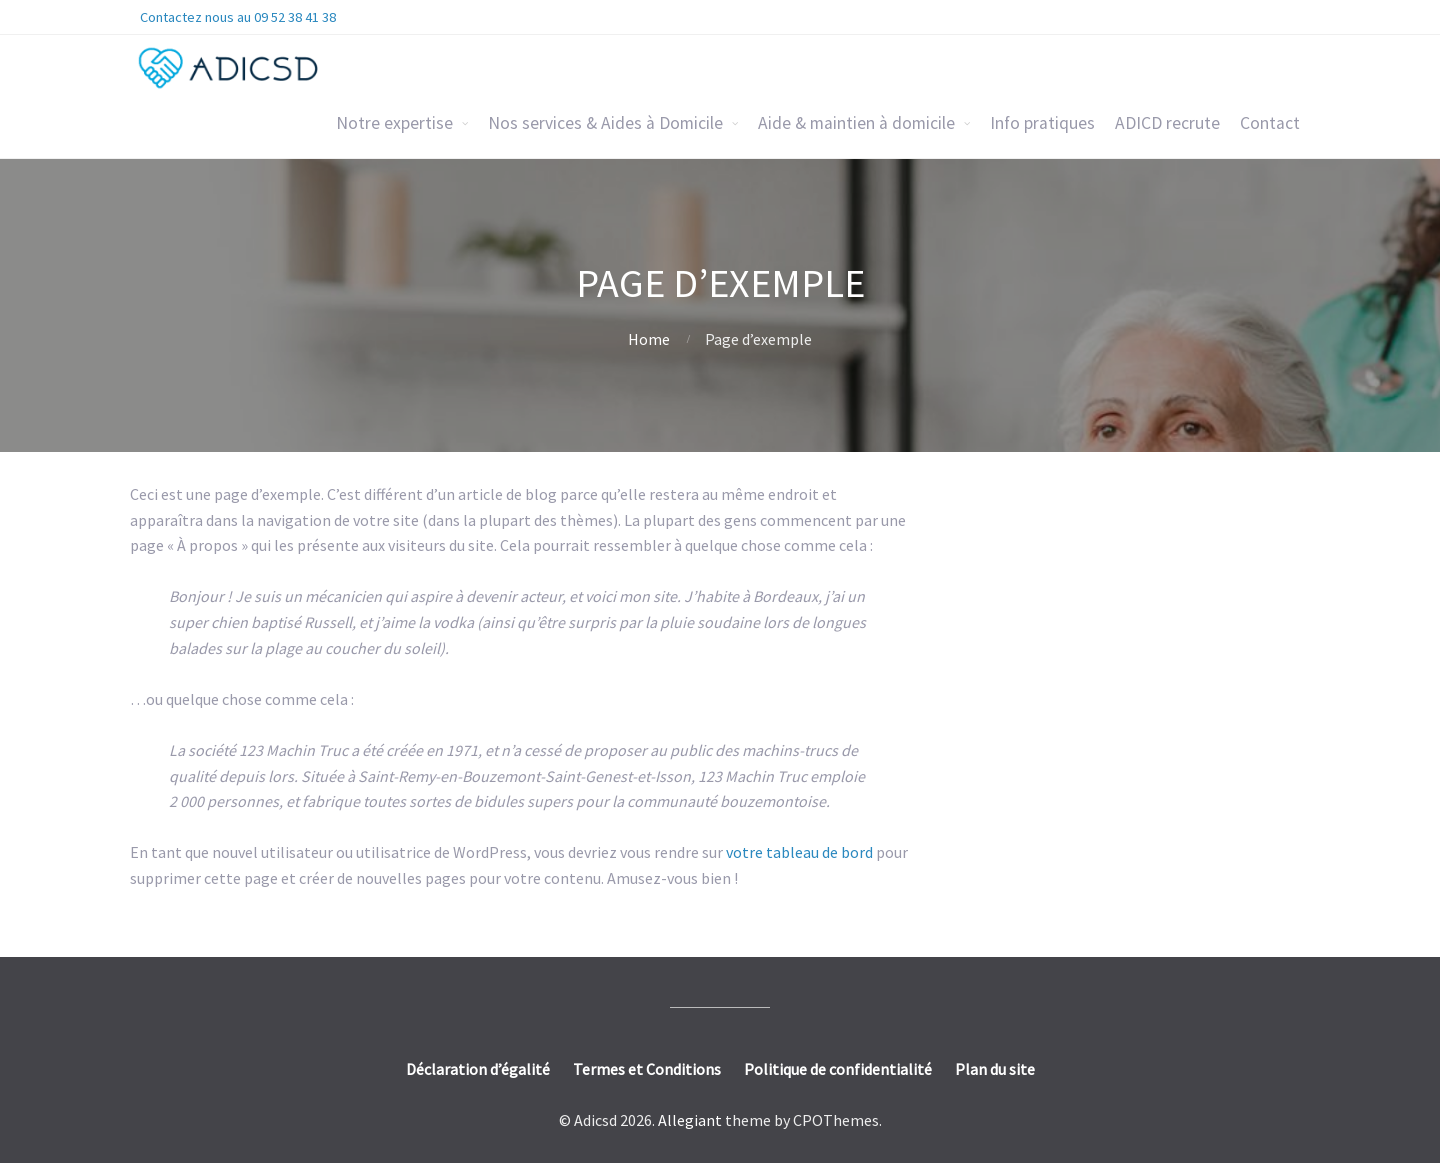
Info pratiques (1042, 123)
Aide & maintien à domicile (856, 123)
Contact (1270, 123)
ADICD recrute (1167, 123)
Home (649, 339)
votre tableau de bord (799, 852)
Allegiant (690, 1120)
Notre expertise (394, 123)
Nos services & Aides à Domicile (605, 123)
